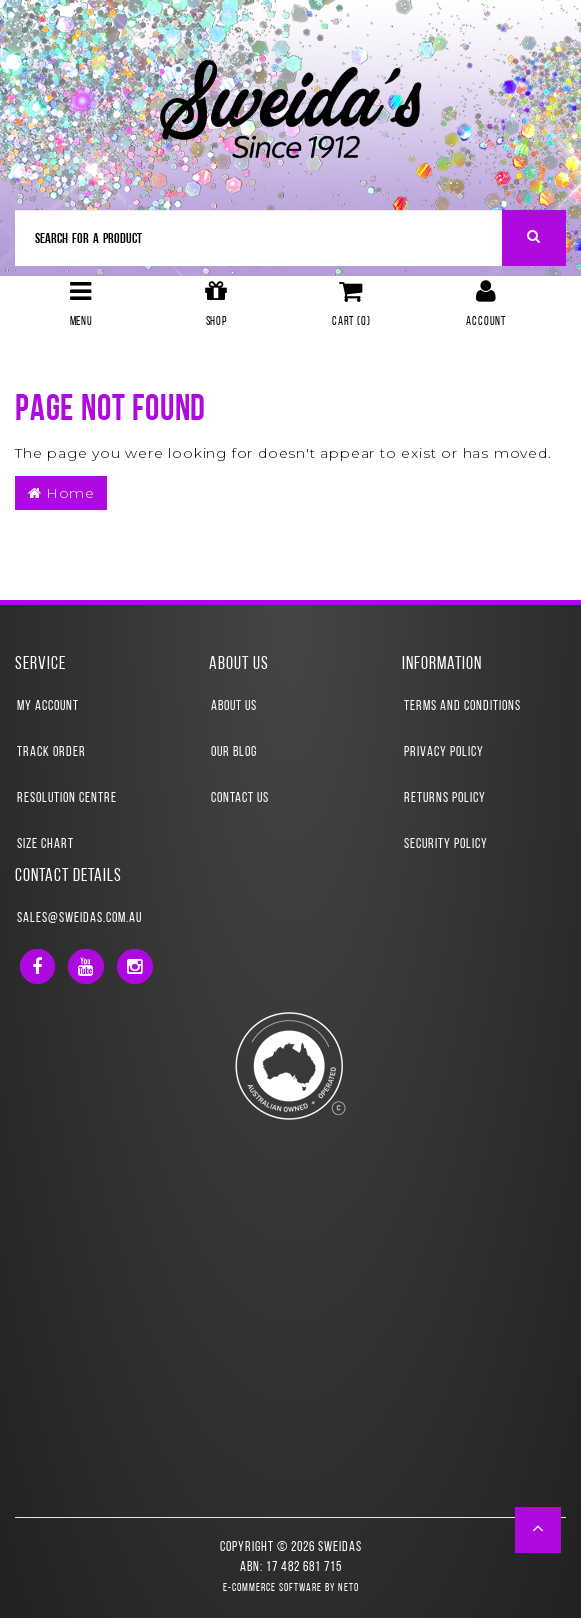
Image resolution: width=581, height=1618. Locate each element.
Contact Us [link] (240, 798)
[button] (538, 1530)
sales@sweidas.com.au (79, 918)
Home (61, 493)
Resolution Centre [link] (67, 798)
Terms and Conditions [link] (462, 706)
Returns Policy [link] (445, 798)
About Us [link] (234, 706)
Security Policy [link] (446, 844)
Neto (348, 1588)
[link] (37, 966)
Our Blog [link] (234, 752)
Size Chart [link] (45, 844)
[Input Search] (259, 238)
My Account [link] (48, 706)
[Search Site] (534, 238)
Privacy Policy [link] (444, 752)
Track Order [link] (51, 752)
